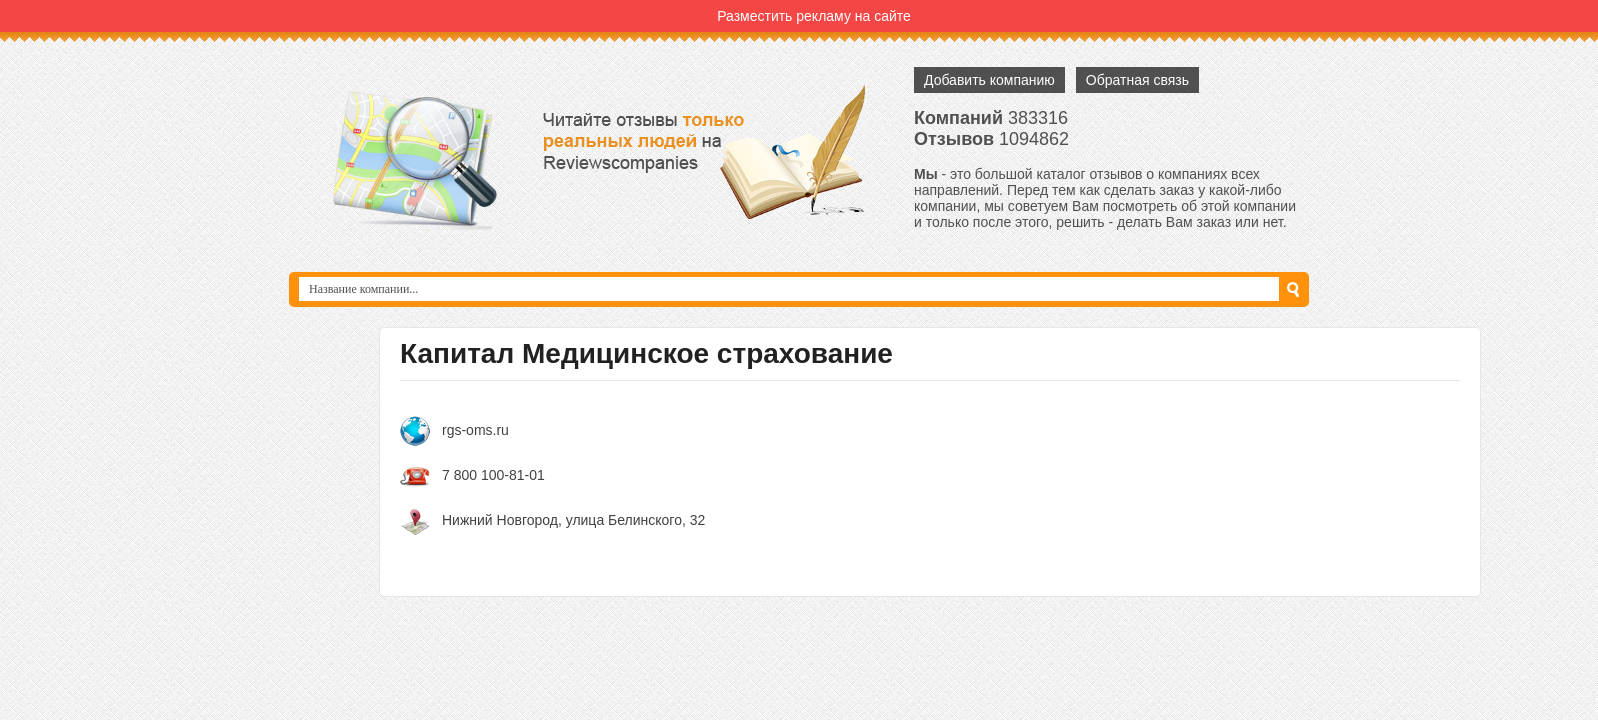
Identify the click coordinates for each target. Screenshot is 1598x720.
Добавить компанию (989, 80)
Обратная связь (1137, 80)
